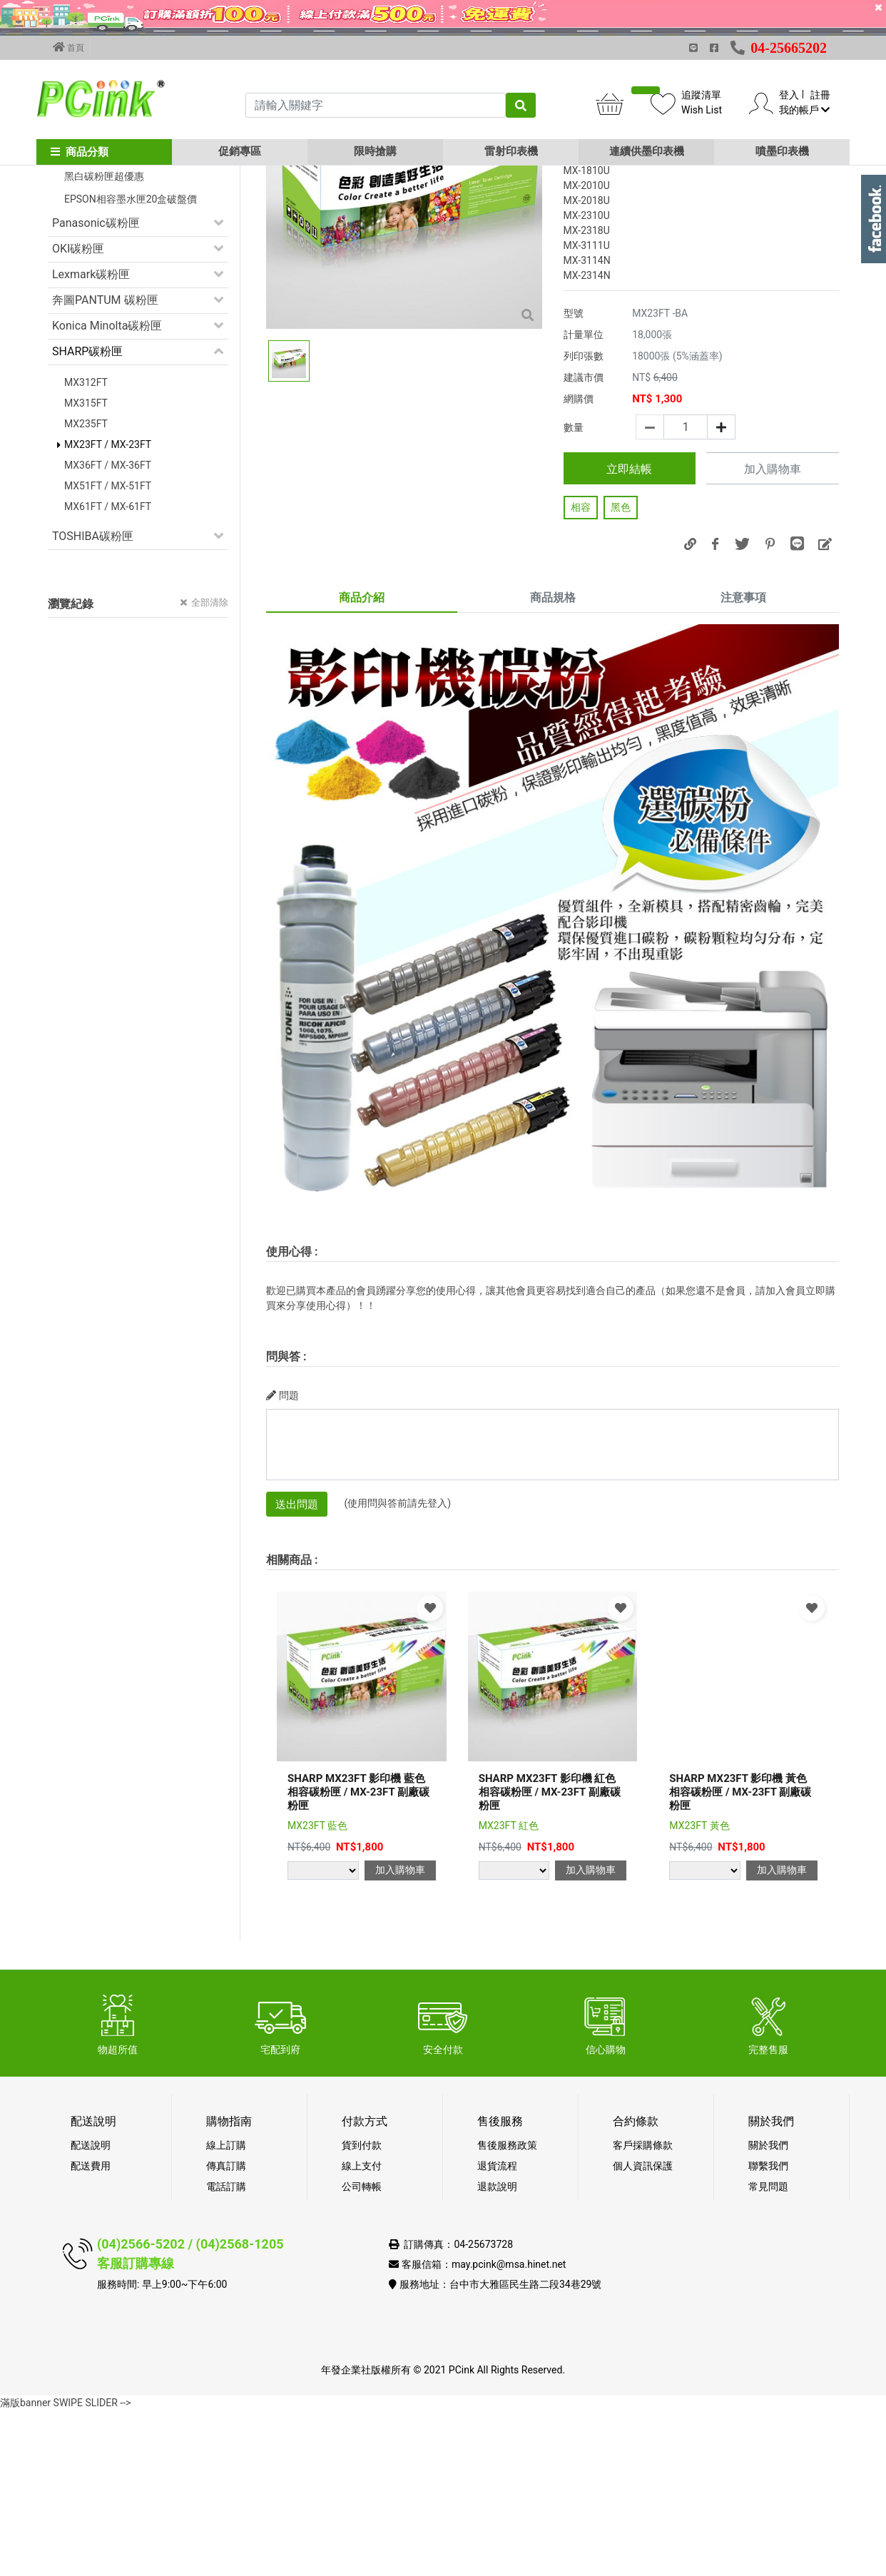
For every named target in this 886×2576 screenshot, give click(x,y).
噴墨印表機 (782, 151)
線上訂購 (226, 2310)
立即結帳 (629, 634)
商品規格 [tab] (553, 763)
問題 (282, 1561)
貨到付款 (362, 2310)
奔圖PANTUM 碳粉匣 (105, 465)
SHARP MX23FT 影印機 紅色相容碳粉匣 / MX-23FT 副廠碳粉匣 (550, 1957)
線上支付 (362, 2331)
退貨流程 (497, 2331)
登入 (789, 95)
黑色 (621, 672)
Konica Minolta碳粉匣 (107, 491)
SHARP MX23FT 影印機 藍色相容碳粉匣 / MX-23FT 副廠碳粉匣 (358, 1957)
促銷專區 (239, 151)
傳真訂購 (226, 2331)
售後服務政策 (507, 2310)
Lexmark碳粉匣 (91, 440)
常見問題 (768, 2352)
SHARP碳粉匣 (87, 517)
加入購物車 (772, 635)
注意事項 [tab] (743, 763)
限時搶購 (375, 151)
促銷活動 (75, 265)
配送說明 (91, 2310)
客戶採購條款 (643, 2310)
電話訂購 (226, 2352)
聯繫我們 (768, 2331)
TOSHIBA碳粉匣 (92, 701)
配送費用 (91, 2331)
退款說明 (497, 2352)
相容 (581, 672)
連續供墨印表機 (646, 151)
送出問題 (296, 1670)
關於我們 (768, 2310)
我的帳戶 (804, 110)
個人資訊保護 (643, 2331)
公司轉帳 (362, 2352)
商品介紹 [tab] (362, 763)
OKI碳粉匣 (78, 414)
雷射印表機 (511, 151)
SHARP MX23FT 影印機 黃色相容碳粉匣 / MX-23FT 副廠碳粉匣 (740, 1957)
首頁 (68, 47)
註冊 (820, 95)
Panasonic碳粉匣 (96, 388)
